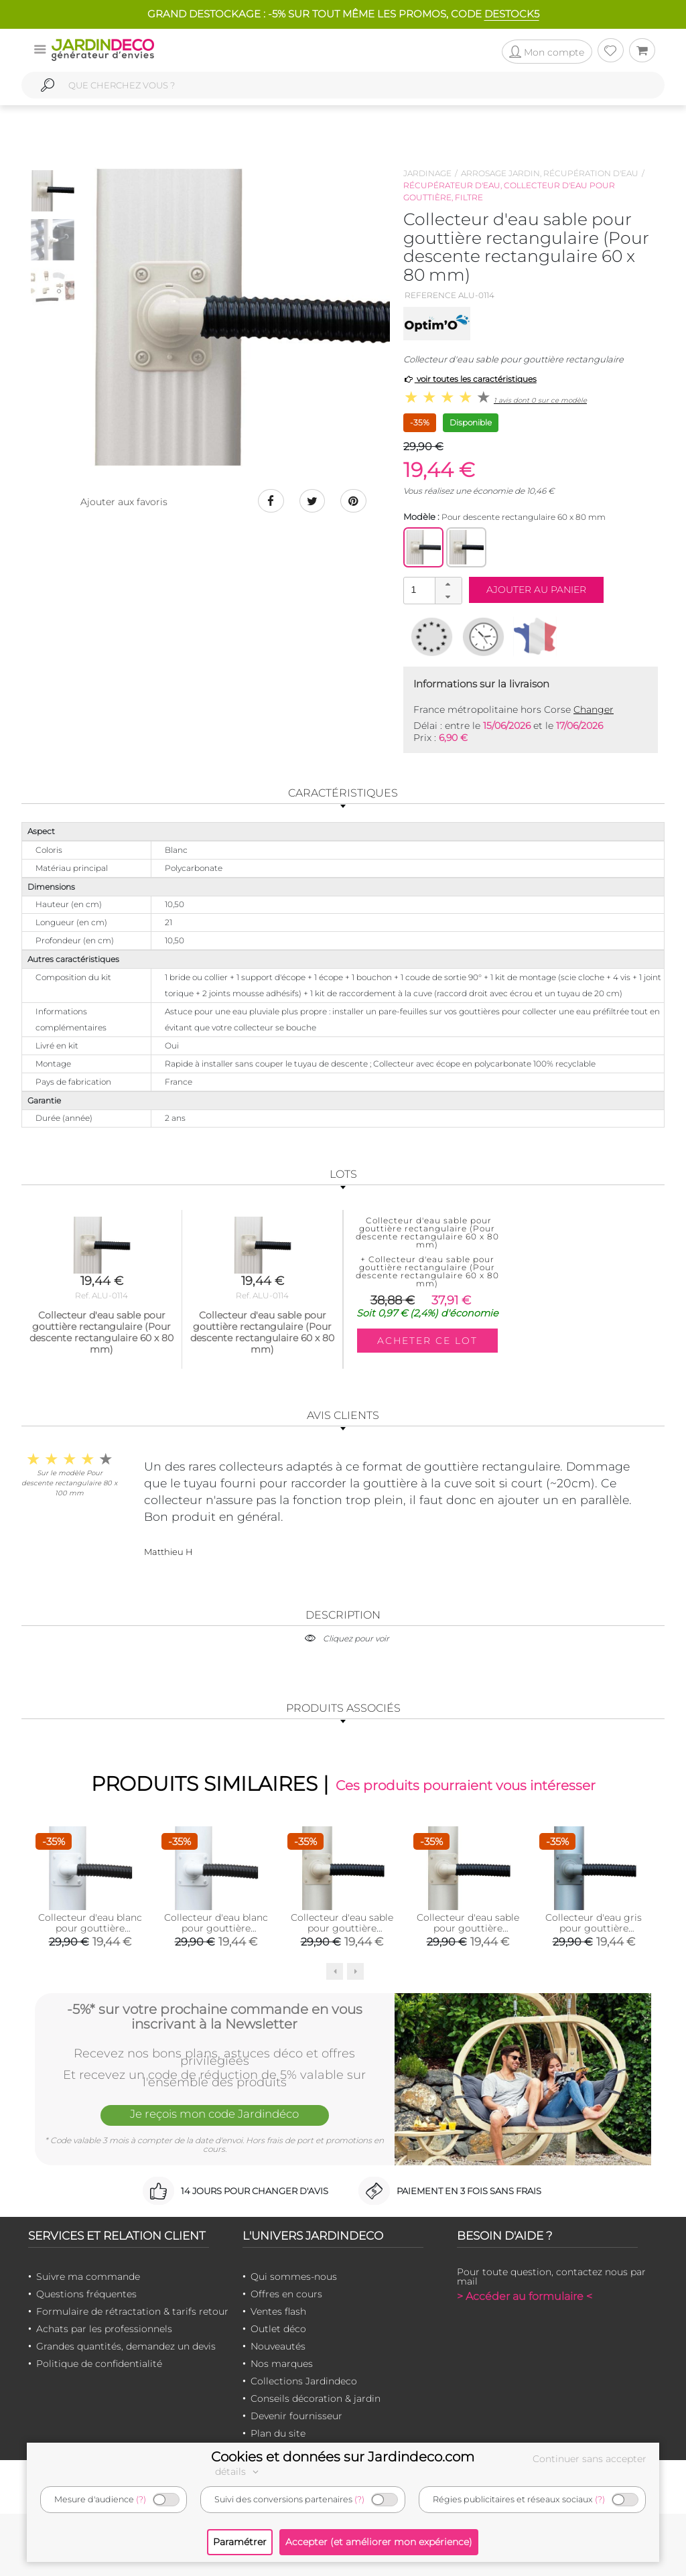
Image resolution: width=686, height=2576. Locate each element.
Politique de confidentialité (99, 2364)
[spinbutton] (431, 590)
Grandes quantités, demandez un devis (126, 2346)
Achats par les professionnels (104, 2329)
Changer (593, 709)
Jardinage (427, 173)
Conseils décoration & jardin (316, 2398)
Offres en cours (286, 2294)
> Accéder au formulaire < (524, 2296)
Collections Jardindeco (304, 2381)
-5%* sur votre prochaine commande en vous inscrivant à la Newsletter (214, 2016)
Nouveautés (278, 2346)
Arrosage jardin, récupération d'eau (549, 173)
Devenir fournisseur (296, 2416)
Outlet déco (278, 2329)
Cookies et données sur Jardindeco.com (342, 2457)
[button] (448, 584)
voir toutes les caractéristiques (470, 379)
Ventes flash (278, 2311)
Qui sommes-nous (294, 2276)
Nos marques (282, 2364)
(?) (141, 2499)
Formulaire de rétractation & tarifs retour (132, 2311)
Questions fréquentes (86, 2294)
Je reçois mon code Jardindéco (214, 2114)
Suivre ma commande (88, 2276)
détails (238, 2471)
